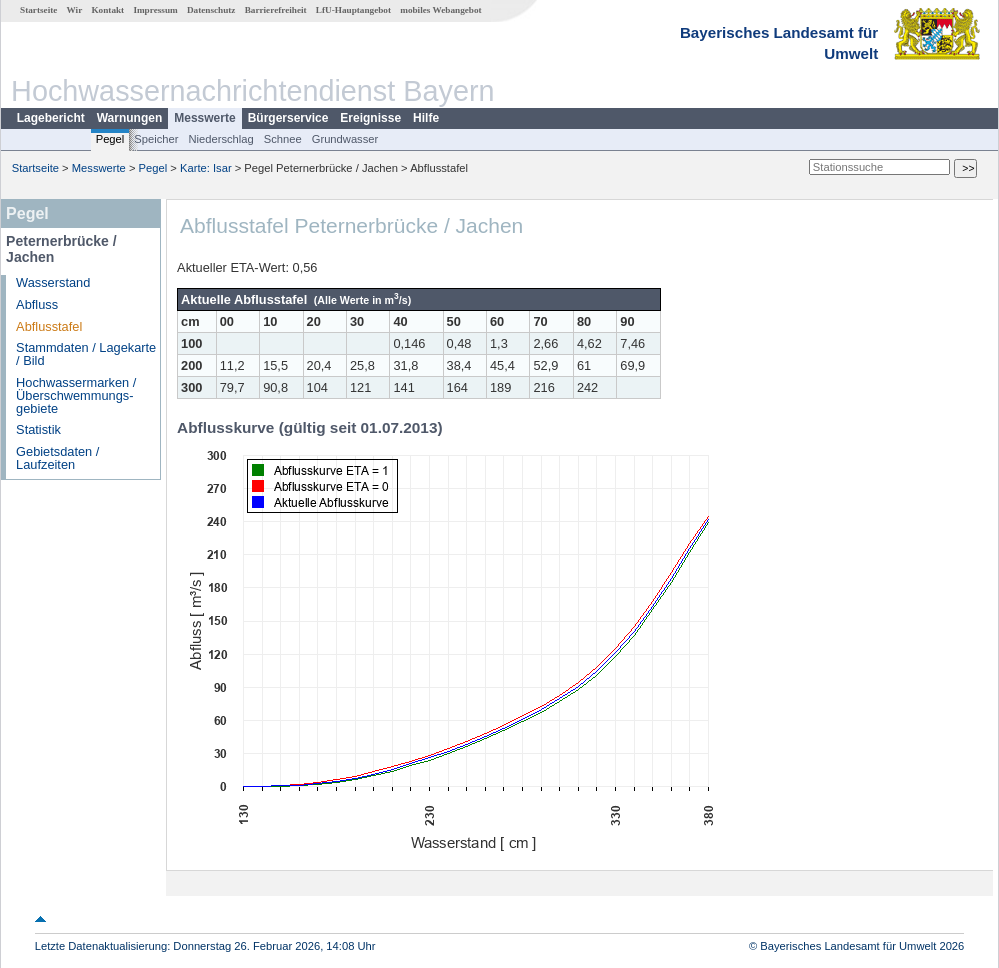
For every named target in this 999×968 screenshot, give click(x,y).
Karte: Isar (206, 168)
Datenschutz (211, 10)
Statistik (38, 429)
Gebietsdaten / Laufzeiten (57, 458)
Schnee (283, 139)
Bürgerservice (288, 118)
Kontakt (107, 10)
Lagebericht (51, 118)
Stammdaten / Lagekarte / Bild (86, 354)
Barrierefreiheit (276, 10)
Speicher (156, 139)
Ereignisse (370, 118)
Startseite (38, 10)
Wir (75, 10)
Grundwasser (345, 139)
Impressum (155, 10)
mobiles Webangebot (440, 10)
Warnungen (130, 118)
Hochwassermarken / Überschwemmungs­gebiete (76, 395)
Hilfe (426, 118)
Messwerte (204, 118)
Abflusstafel (49, 326)
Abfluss (37, 304)
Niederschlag (220, 139)
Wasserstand (53, 282)
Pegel (110, 139)
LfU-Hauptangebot (353, 10)
